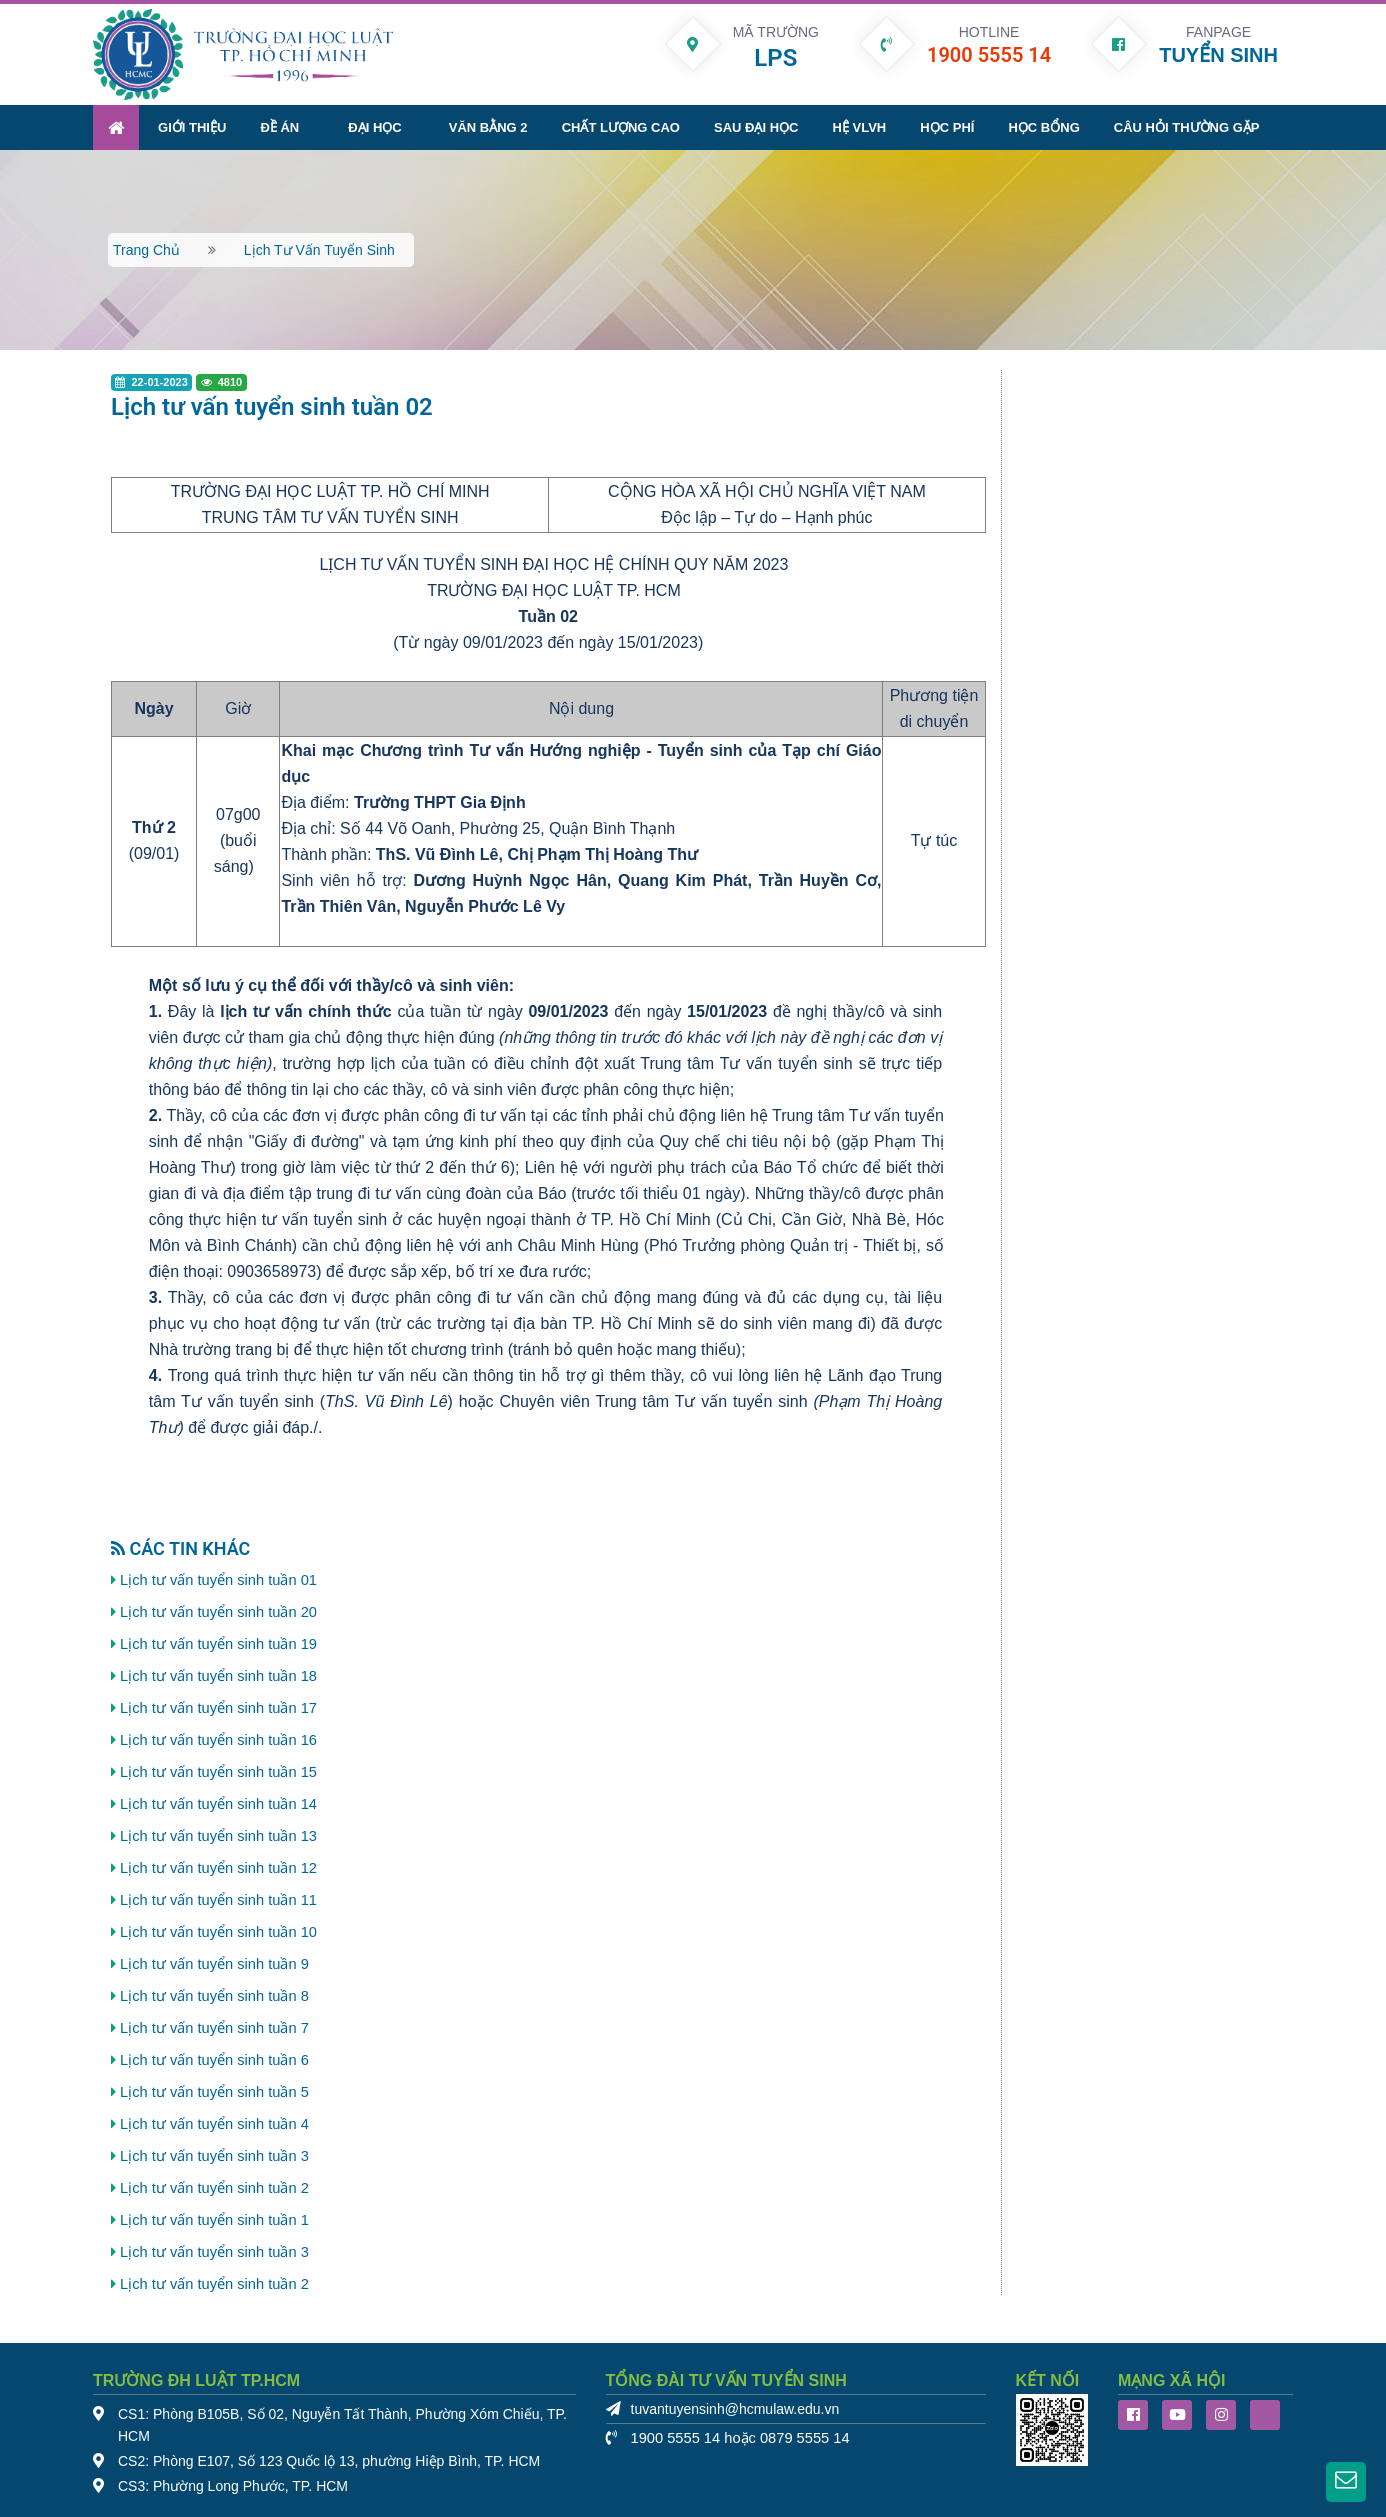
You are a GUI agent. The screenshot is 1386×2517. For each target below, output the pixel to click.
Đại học (374, 127)
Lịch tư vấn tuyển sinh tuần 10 (218, 1932)
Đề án (279, 127)
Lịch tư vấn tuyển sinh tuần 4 (214, 2124)
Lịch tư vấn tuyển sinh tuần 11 (218, 1900)
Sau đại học (756, 127)
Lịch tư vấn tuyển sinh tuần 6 (214, 2060)
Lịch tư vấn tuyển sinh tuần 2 (214, 2188)
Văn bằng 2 (488, 127)
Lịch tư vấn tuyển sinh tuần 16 (218, 1740)
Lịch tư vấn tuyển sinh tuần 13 (218, 1836)
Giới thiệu (192, 127)
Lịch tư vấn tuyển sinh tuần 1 (214, 2220)
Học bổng (1043, 127)
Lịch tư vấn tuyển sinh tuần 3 (214, 2156)
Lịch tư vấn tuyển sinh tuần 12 (218, 1868)
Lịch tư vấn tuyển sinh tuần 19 (218, 1644)
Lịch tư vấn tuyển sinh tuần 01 (218, 1580)
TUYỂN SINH (1218, 55)
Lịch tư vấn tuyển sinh (319, 250)
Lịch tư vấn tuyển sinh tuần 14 (218, 1804)
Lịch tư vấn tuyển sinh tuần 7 (214, 2028)
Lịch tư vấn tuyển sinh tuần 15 (218, 1772)
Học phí (947, 127)
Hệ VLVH (860, 127)
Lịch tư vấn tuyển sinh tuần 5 (214, 2092)
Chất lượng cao (621, 127)
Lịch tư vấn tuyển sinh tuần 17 (218, 1708)
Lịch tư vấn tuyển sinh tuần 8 (214, 1996)
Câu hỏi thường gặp (1187, 127)
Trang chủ (146, 250)
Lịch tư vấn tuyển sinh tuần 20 (218, 1612)
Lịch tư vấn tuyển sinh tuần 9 (214, 1964)
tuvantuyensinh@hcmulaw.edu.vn (735, 2409)
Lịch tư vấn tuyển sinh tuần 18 (218, 1676)
